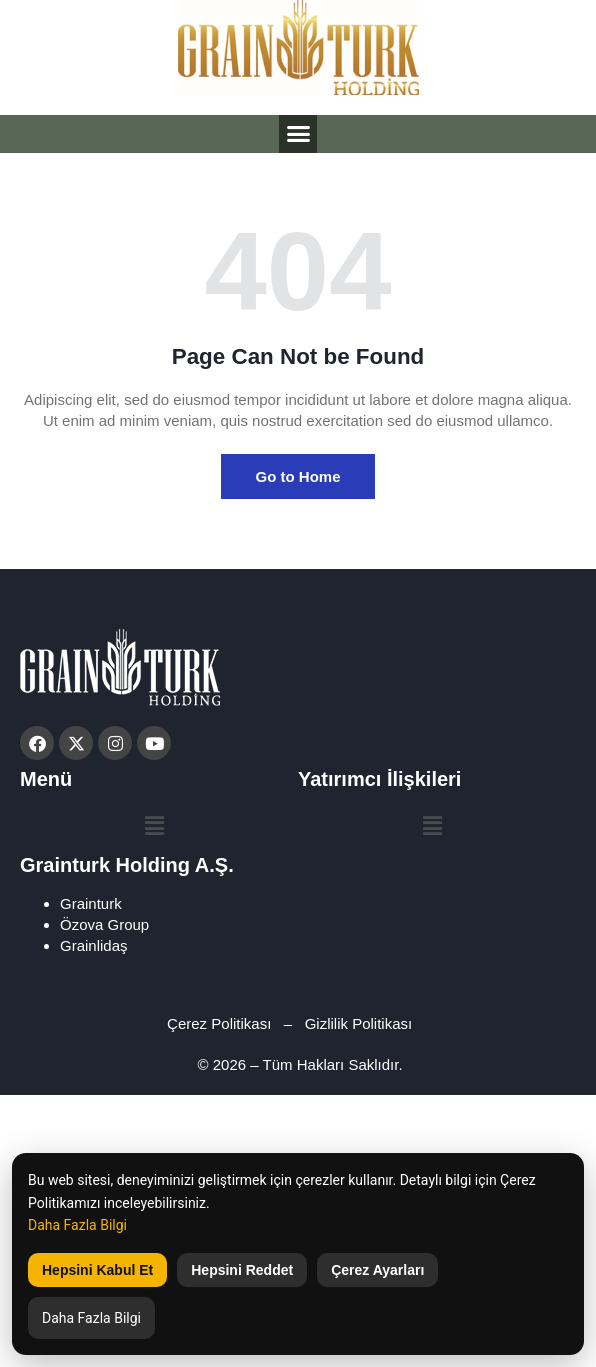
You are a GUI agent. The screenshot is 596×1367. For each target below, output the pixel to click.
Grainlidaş (94, 945)
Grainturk (91, 903)
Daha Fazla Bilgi (77, 1225)
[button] (298, 134)
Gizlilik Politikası (361, 1023)
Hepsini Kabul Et (97, 1270)
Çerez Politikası (219, 1023)
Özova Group (104, 924)
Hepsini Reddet (242, 1270)
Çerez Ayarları (377, 1270)
